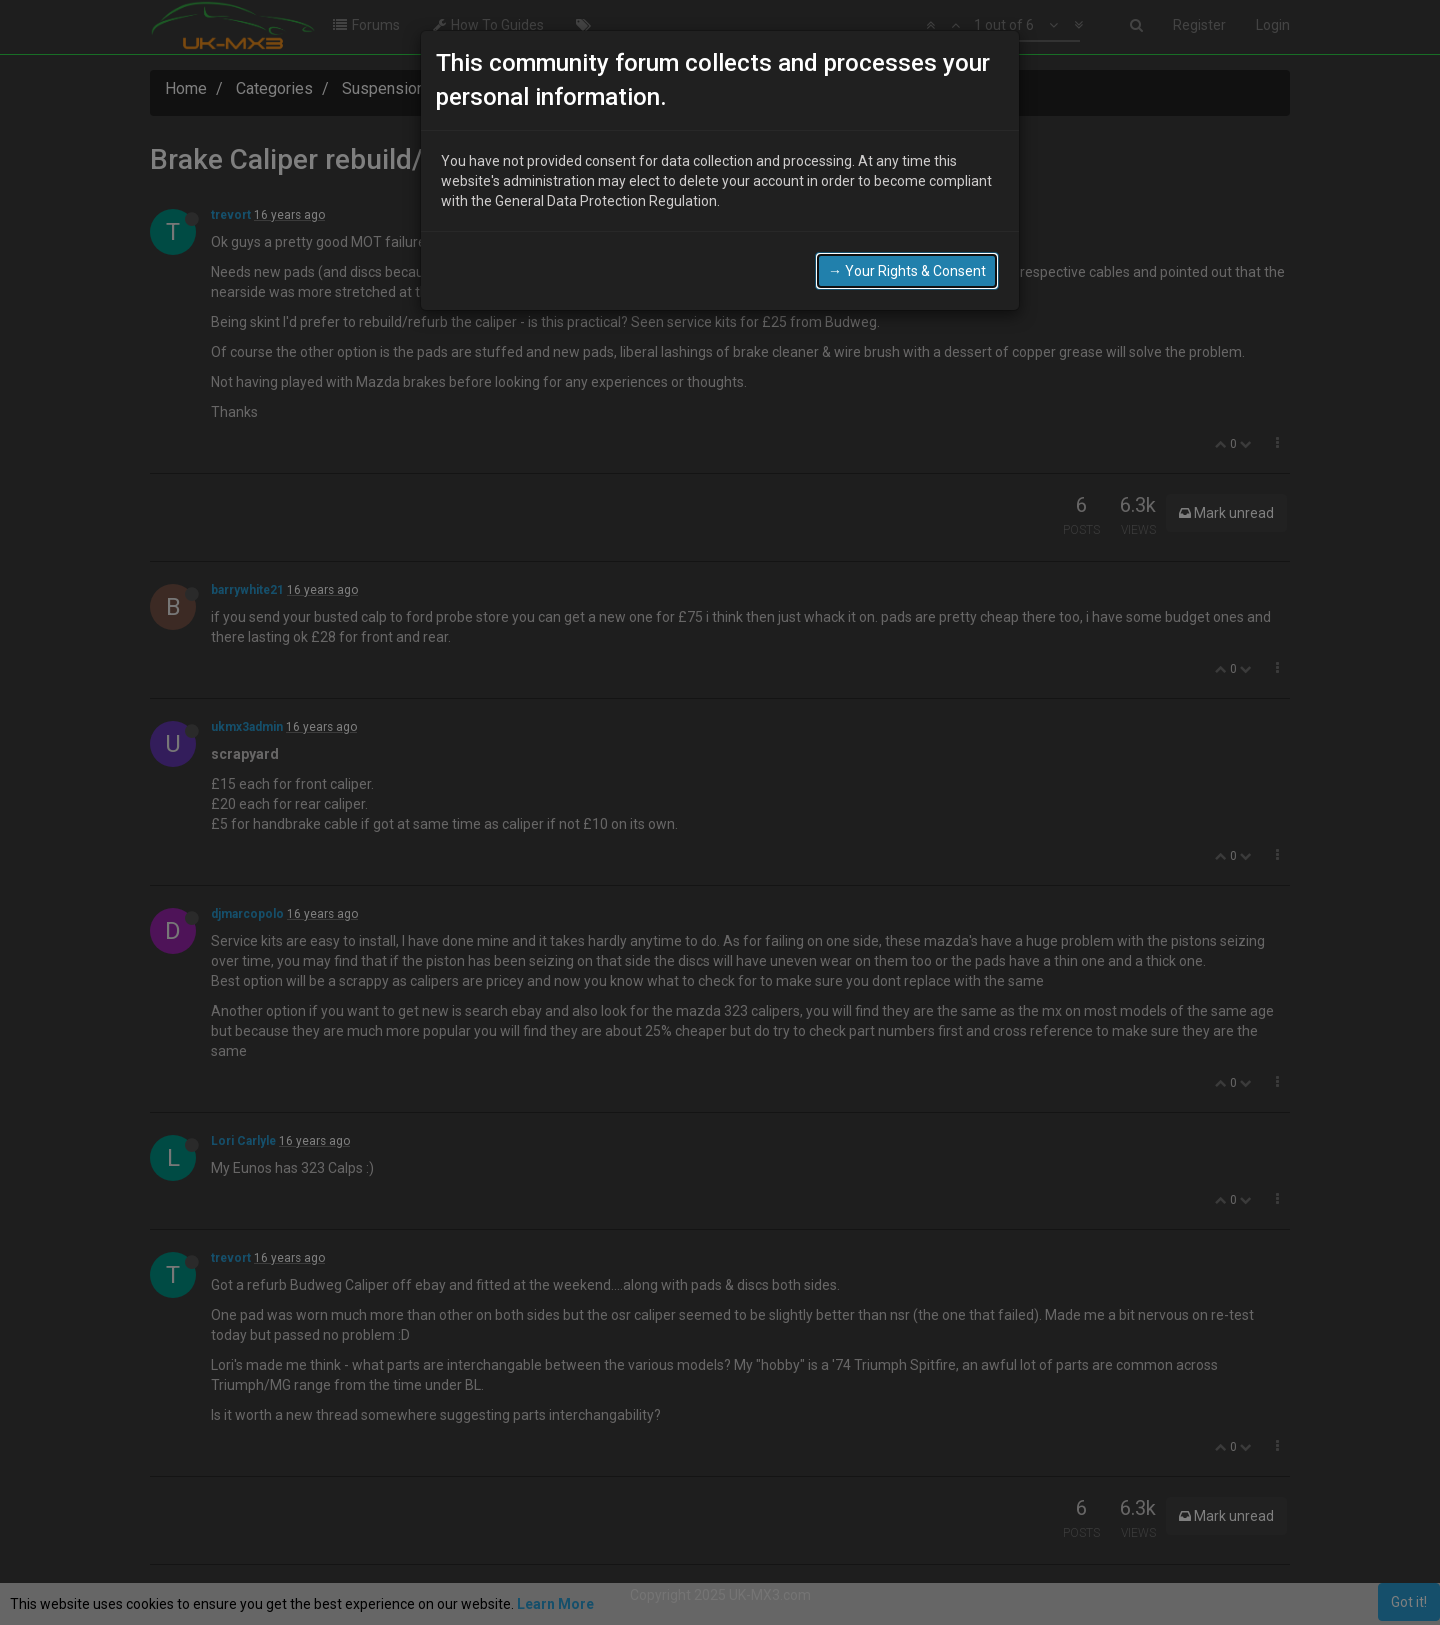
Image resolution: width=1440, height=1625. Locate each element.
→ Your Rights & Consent (907, 271)
